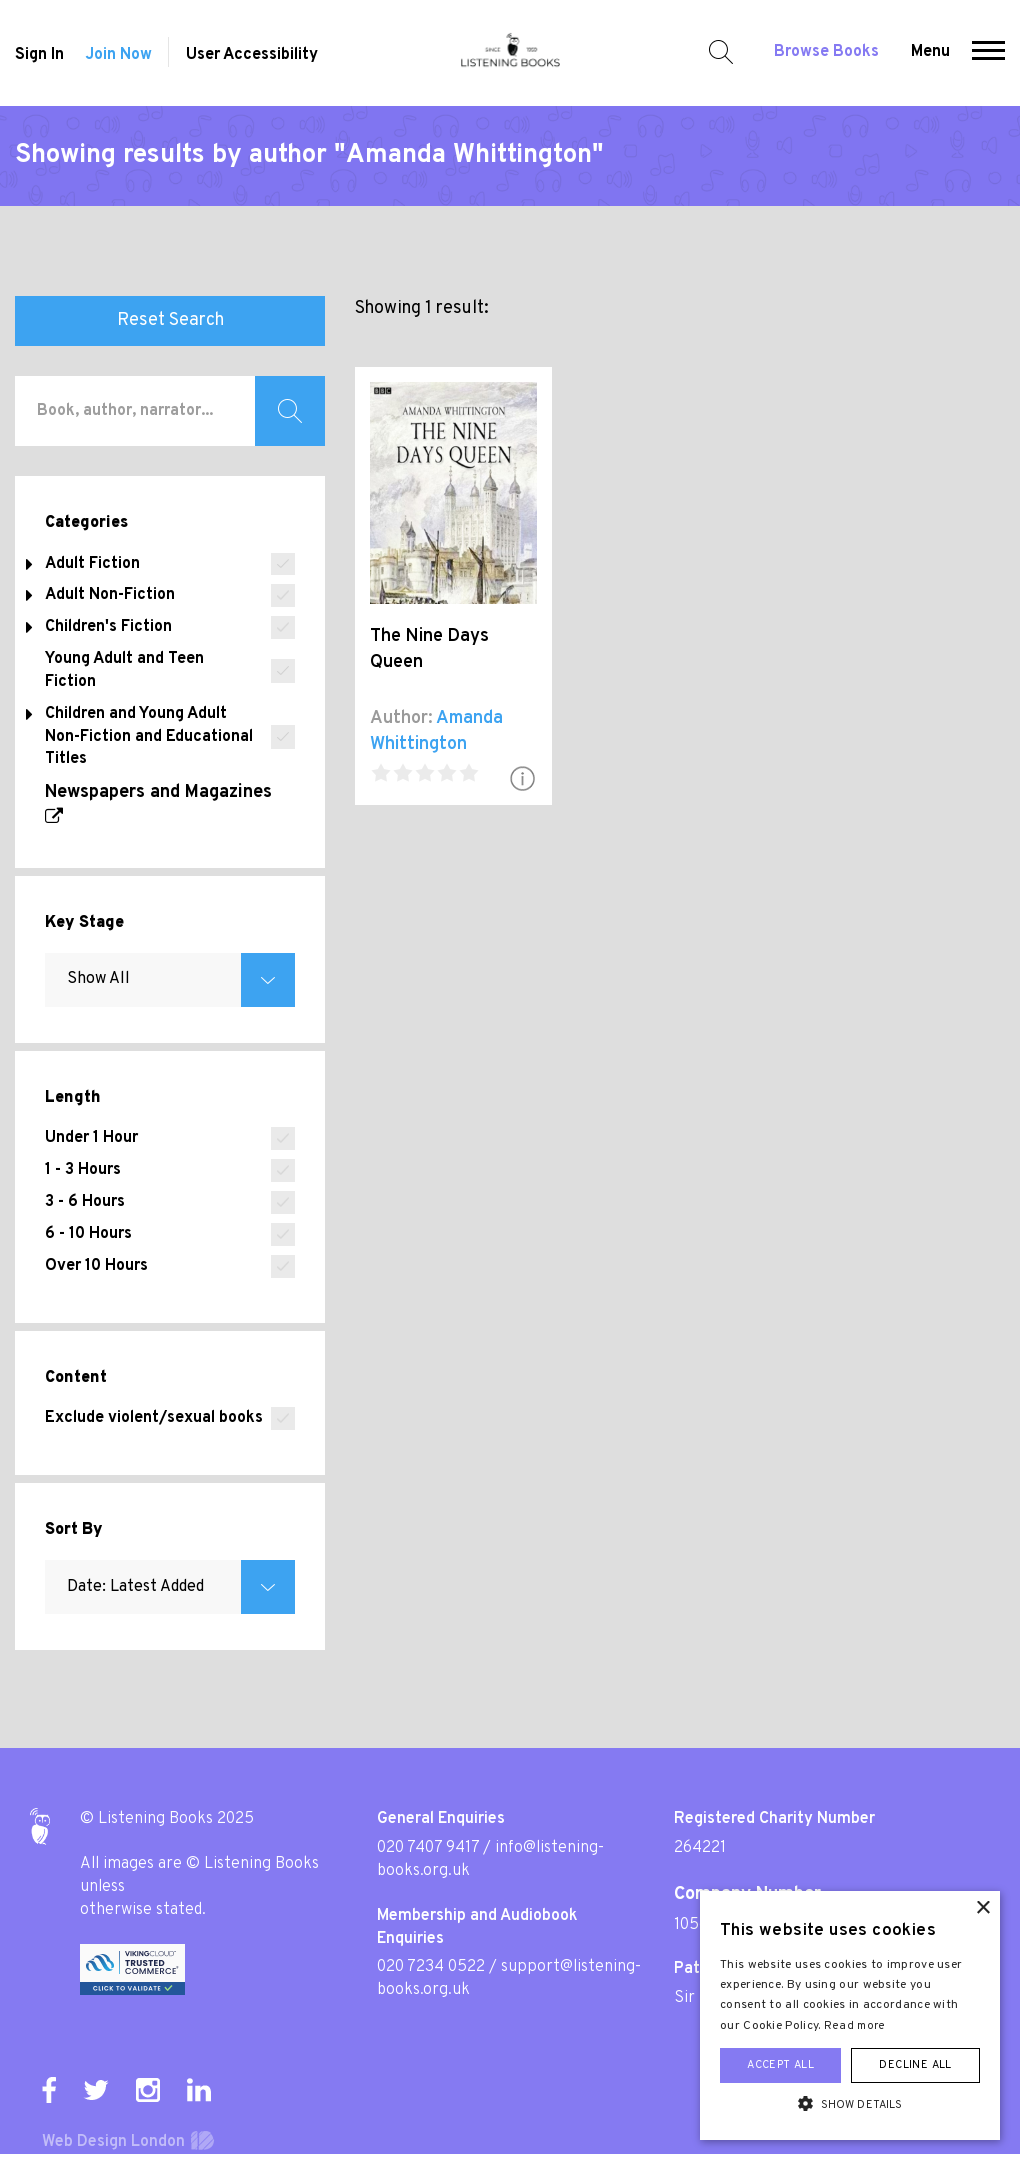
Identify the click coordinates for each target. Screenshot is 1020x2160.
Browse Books (826, 52)
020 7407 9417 (428, 1848)
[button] (988, 53)
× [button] (982, 1908)
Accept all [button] (780, 2065)
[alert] (850, 2015)
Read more (855, 2026)
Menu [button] (930, 52)
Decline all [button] (915, 2065)
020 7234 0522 (431, 1967)
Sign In (39, 55)
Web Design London (113, 2142)
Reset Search (170, 320)
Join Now (118, 55)
